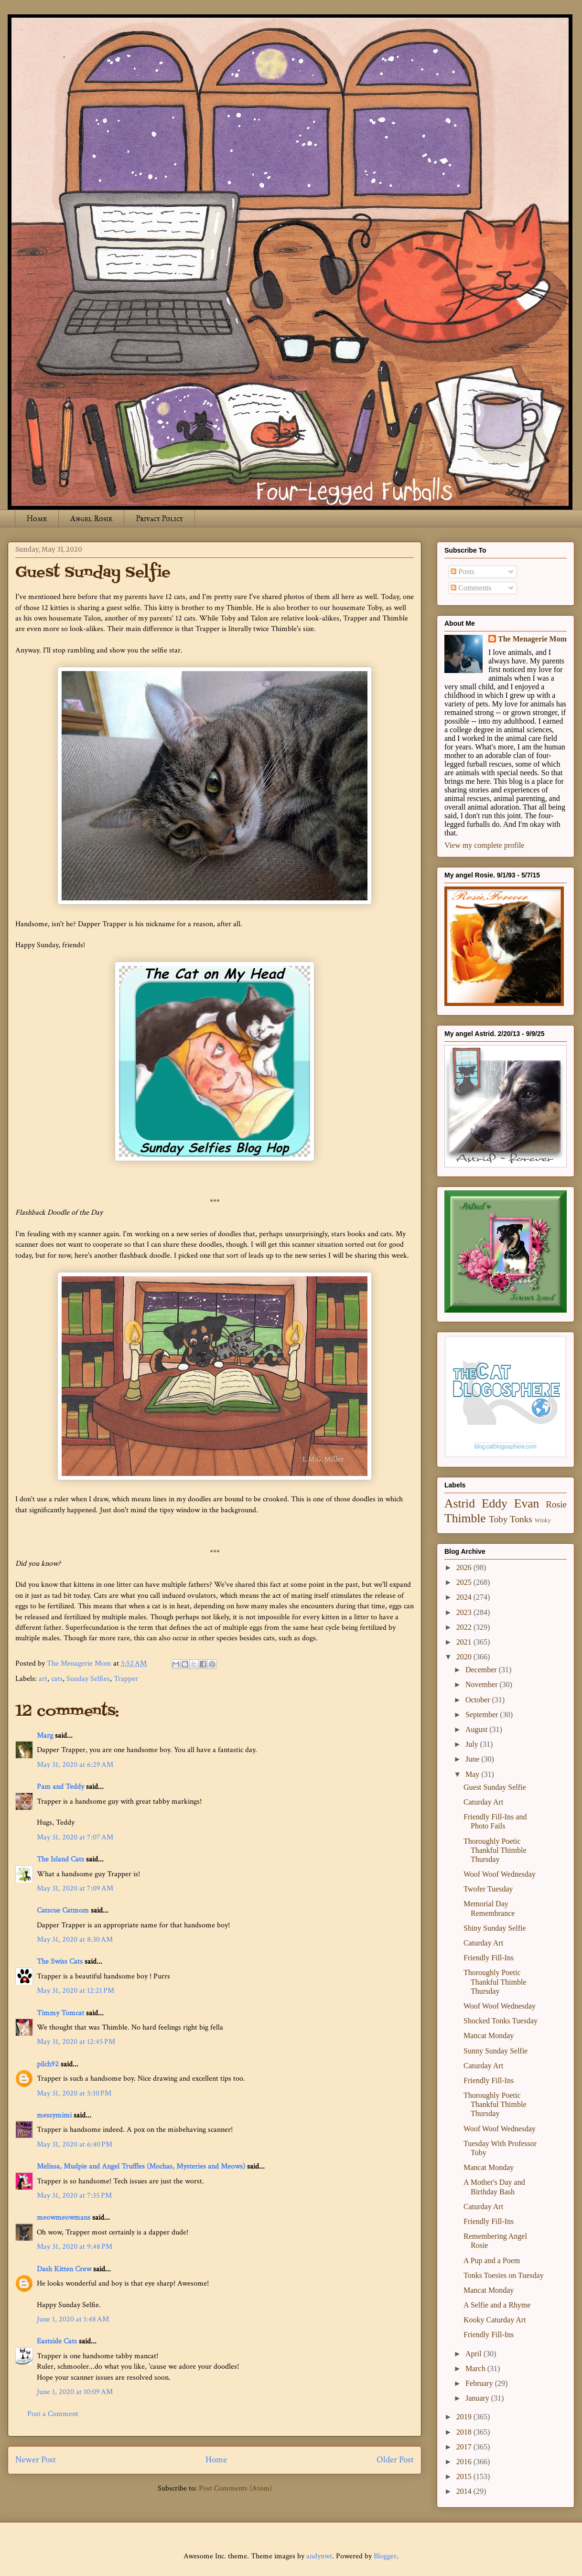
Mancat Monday (488, 2035)
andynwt (319, 2556)
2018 (465, 2432)
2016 (465, 2462)
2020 (465, 1657)
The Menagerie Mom (532, 639)
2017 (465, 2447)
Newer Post (35, 2460)
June (473, 1759)
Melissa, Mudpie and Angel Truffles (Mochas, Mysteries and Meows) (141, 2166)
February (480, 2383)
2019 (465, 2417)
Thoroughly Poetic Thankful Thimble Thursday (495, 1850)
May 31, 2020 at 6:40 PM (74, 2144)
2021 (465, 1642)
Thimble (465, 1518)
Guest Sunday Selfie (494, 1787)
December (482, 1670)
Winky (543, 1520)
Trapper (126, 1679)
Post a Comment (52, 2414)
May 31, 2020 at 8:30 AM (75, 1940)
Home (37, 518)
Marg (45, 1736)
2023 (465, 1612)
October (478, 1700)
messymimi (54, 2115)
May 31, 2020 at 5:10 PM (74, 2093)
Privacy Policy (159, 518)
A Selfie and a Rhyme (496, 2305)
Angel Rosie (91, 518)
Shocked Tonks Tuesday (500, 2021)
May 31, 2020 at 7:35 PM (74, 2196)
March (476, 2368)
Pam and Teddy (61, 1787)
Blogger (385, 2556)
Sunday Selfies (88, 1679)
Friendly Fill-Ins (488, 1958)
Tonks (521, 1519)
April (474, 2354)
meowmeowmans (63, 2218)
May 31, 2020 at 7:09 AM (75, 1888)
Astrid (459, 1503)
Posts (462, 571)
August (477, 1729)
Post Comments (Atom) (235, 2488)
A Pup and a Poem (491, 2260)
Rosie (556, 1504)
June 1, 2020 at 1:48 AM (73, 2319)
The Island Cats (60, 1859)
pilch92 (48, 2064)
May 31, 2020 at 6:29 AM (75, 1765)
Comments (471, 588)
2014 (465, 2491)
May (473, 1774)
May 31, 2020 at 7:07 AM (75, 1837)
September (482, 1714)
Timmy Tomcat (60, 2013)
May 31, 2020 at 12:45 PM (76, 2042)
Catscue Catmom (63, 1910)
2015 (465, 2476)
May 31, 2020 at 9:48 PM (74, 2247)
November (482, 1684)
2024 (465, 1597)
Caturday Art (483, 1802)
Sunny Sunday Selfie (495, 2051)
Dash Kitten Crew (64, 2269)
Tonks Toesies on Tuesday (503, 2275)
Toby (498, 1519)
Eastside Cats (57, 2341)
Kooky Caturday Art (494, 2320)
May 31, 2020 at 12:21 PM (75, 1991)
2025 (465, 1582)
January (478, 2398)
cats (57, 1679)
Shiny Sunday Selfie (494, 1928)
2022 (465, 1627)
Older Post (395, 2460)
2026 (465, 1567)
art (43, 1679)
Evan (526, 1503)
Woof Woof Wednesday (499, 1874)
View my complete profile (484, 845)
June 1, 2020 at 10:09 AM (75, 2392)
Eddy (494, 1503)
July (472, 1744)
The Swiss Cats (60, 1961)
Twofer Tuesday (488, 1889)
